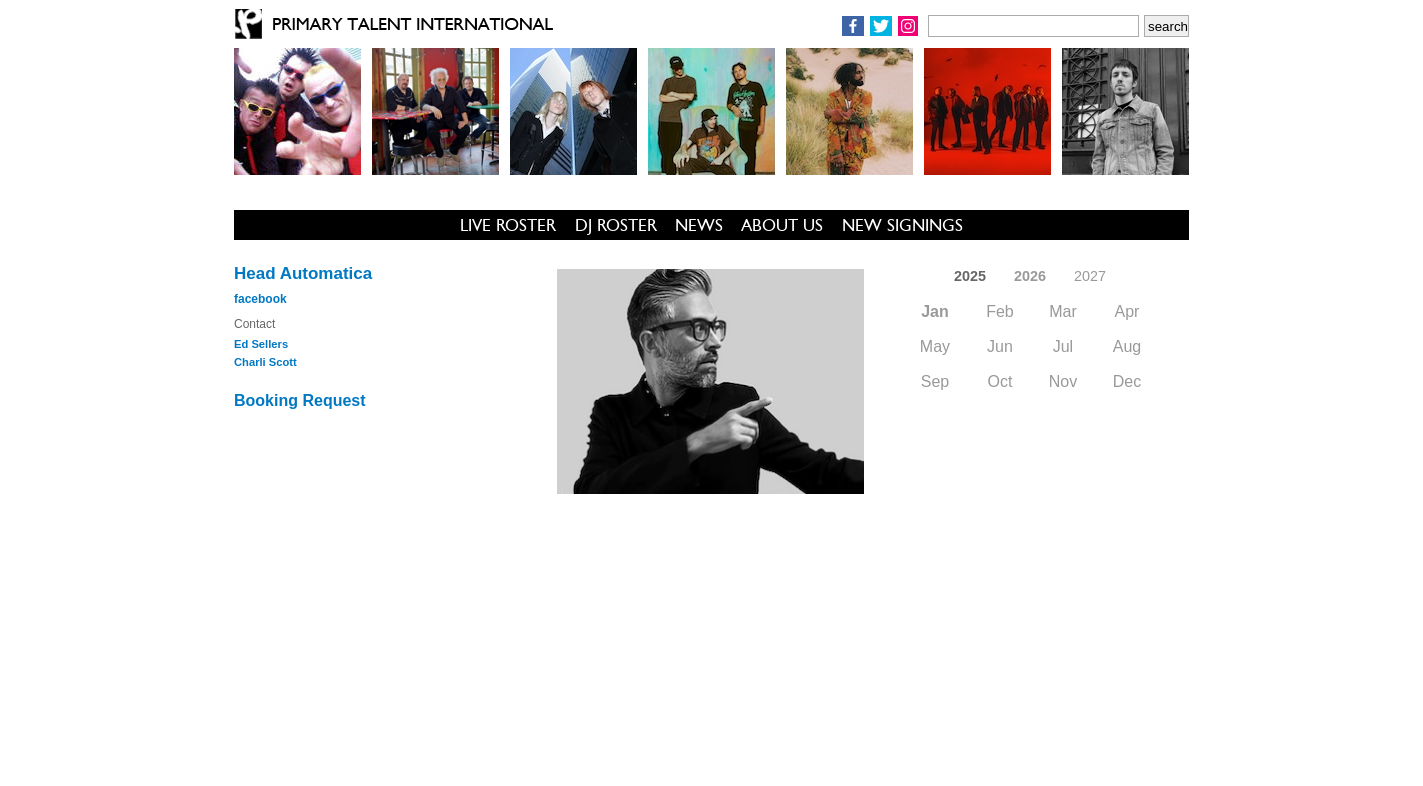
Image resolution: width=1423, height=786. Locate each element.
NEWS (699, 225)
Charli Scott (265, 362)
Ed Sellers (261, 344)
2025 (970, 276)
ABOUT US (782, 225)
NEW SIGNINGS (902, 225)
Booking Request (300, 400)
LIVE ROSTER (508, 225)
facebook (260, 299)
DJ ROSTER (616, 225)
